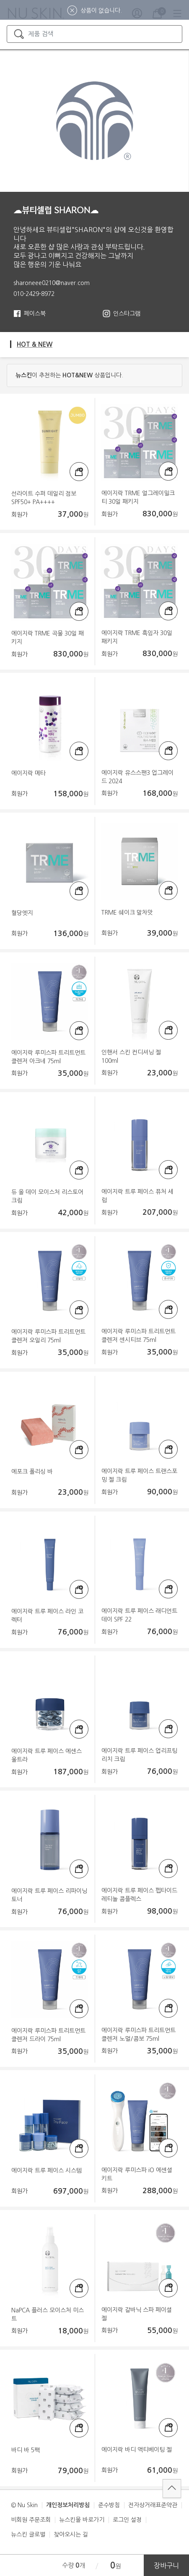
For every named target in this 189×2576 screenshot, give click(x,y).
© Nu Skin (24, 2505)
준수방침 (109, 2505)
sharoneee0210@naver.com (51, 283)
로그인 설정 (127, 2520)
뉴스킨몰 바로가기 (81, 2520)
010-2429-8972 (33, 294)
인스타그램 (126, 313)
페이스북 (35, 313)
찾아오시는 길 (71, 2534)
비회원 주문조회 (31, 2520)
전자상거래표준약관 (152, 2505)
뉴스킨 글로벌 (28, 2534)
